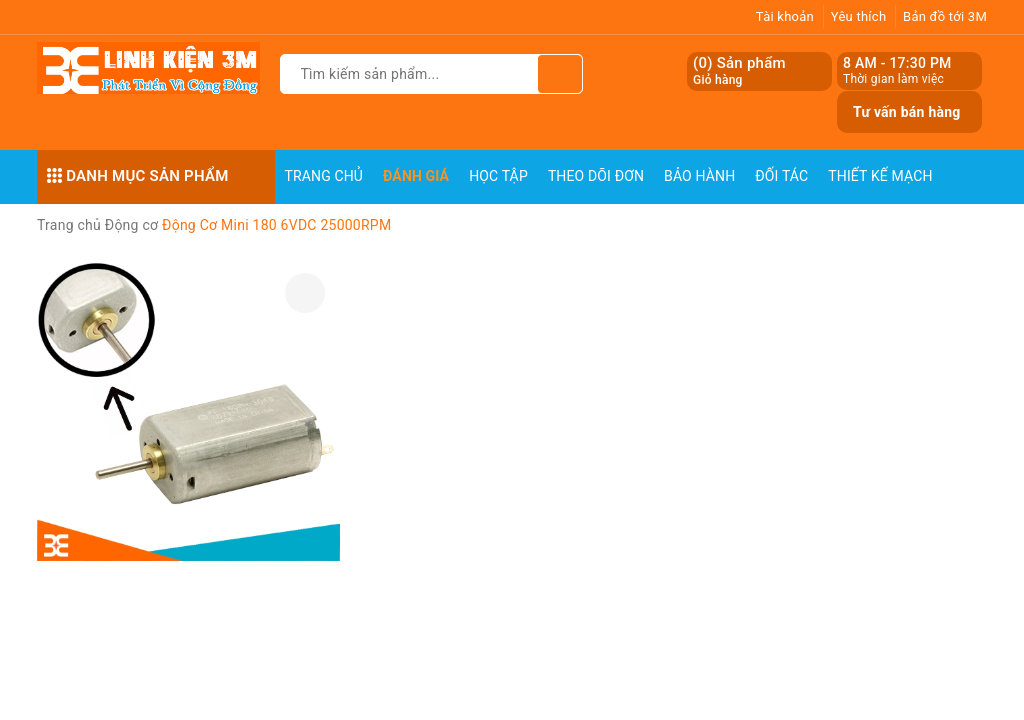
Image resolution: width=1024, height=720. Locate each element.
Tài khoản (785, 16)
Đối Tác (781, 176)
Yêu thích (859, 16)
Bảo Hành (699, 176)
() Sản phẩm (739, 71)
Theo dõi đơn (596, 176)
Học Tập (498, 176)
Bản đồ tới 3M (945, 16)
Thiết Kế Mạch (880, 176)
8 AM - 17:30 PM (897, 63)
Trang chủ (324, 176)
